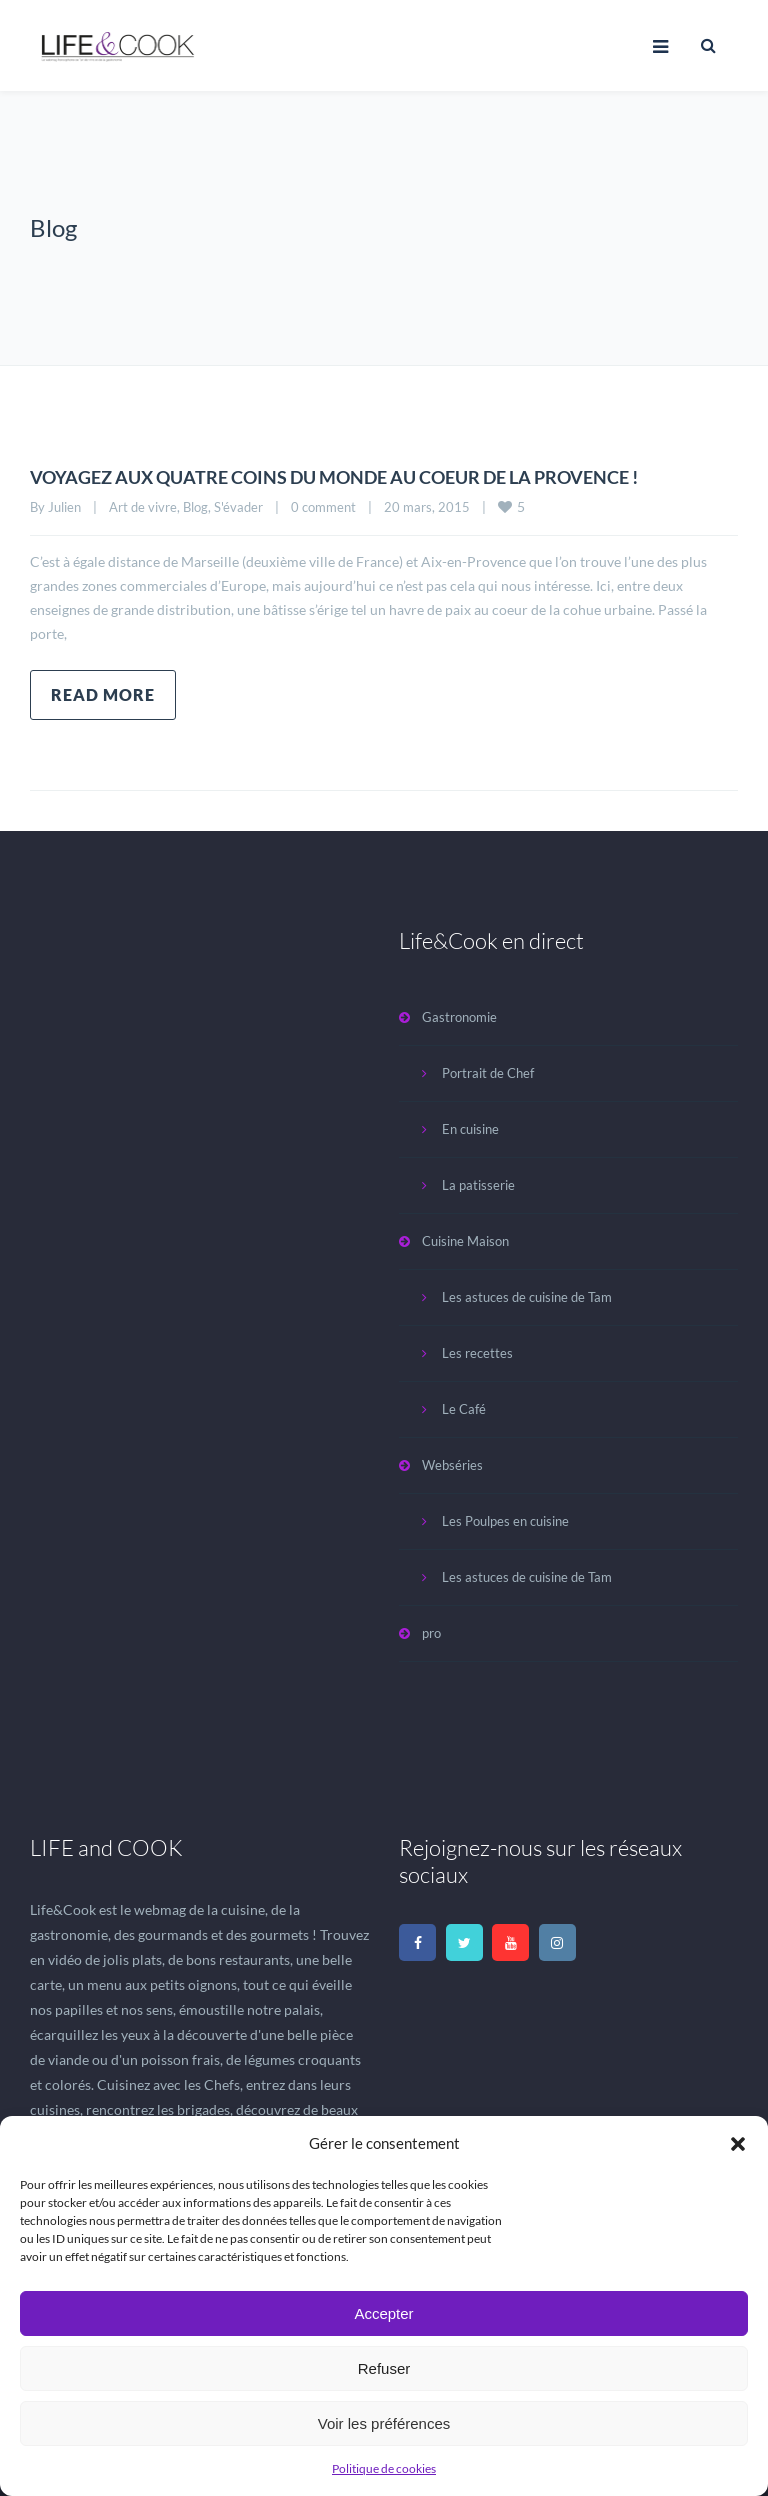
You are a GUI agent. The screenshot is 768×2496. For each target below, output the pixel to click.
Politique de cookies (384, 2468)
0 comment (323, 507)
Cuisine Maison (465, 1241)
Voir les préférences (384, 2423)
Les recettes (477, 1353)
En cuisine (470, 1129)
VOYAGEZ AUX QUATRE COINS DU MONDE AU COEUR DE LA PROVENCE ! (369, 476)
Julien (64, 507)
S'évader (238, 507)
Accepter (383, 2313)
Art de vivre (143, 507)
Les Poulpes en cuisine (505, 1521)
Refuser (384, 2368)
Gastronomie (459, 1017)
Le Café (464, 1409)
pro (431, 1633)
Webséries (452, 1465)
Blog (195, 507)
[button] (738, 2144)
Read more (103, 694)
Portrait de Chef (488, 1073)
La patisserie (478, 1185)
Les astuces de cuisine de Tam (527, 1297)
